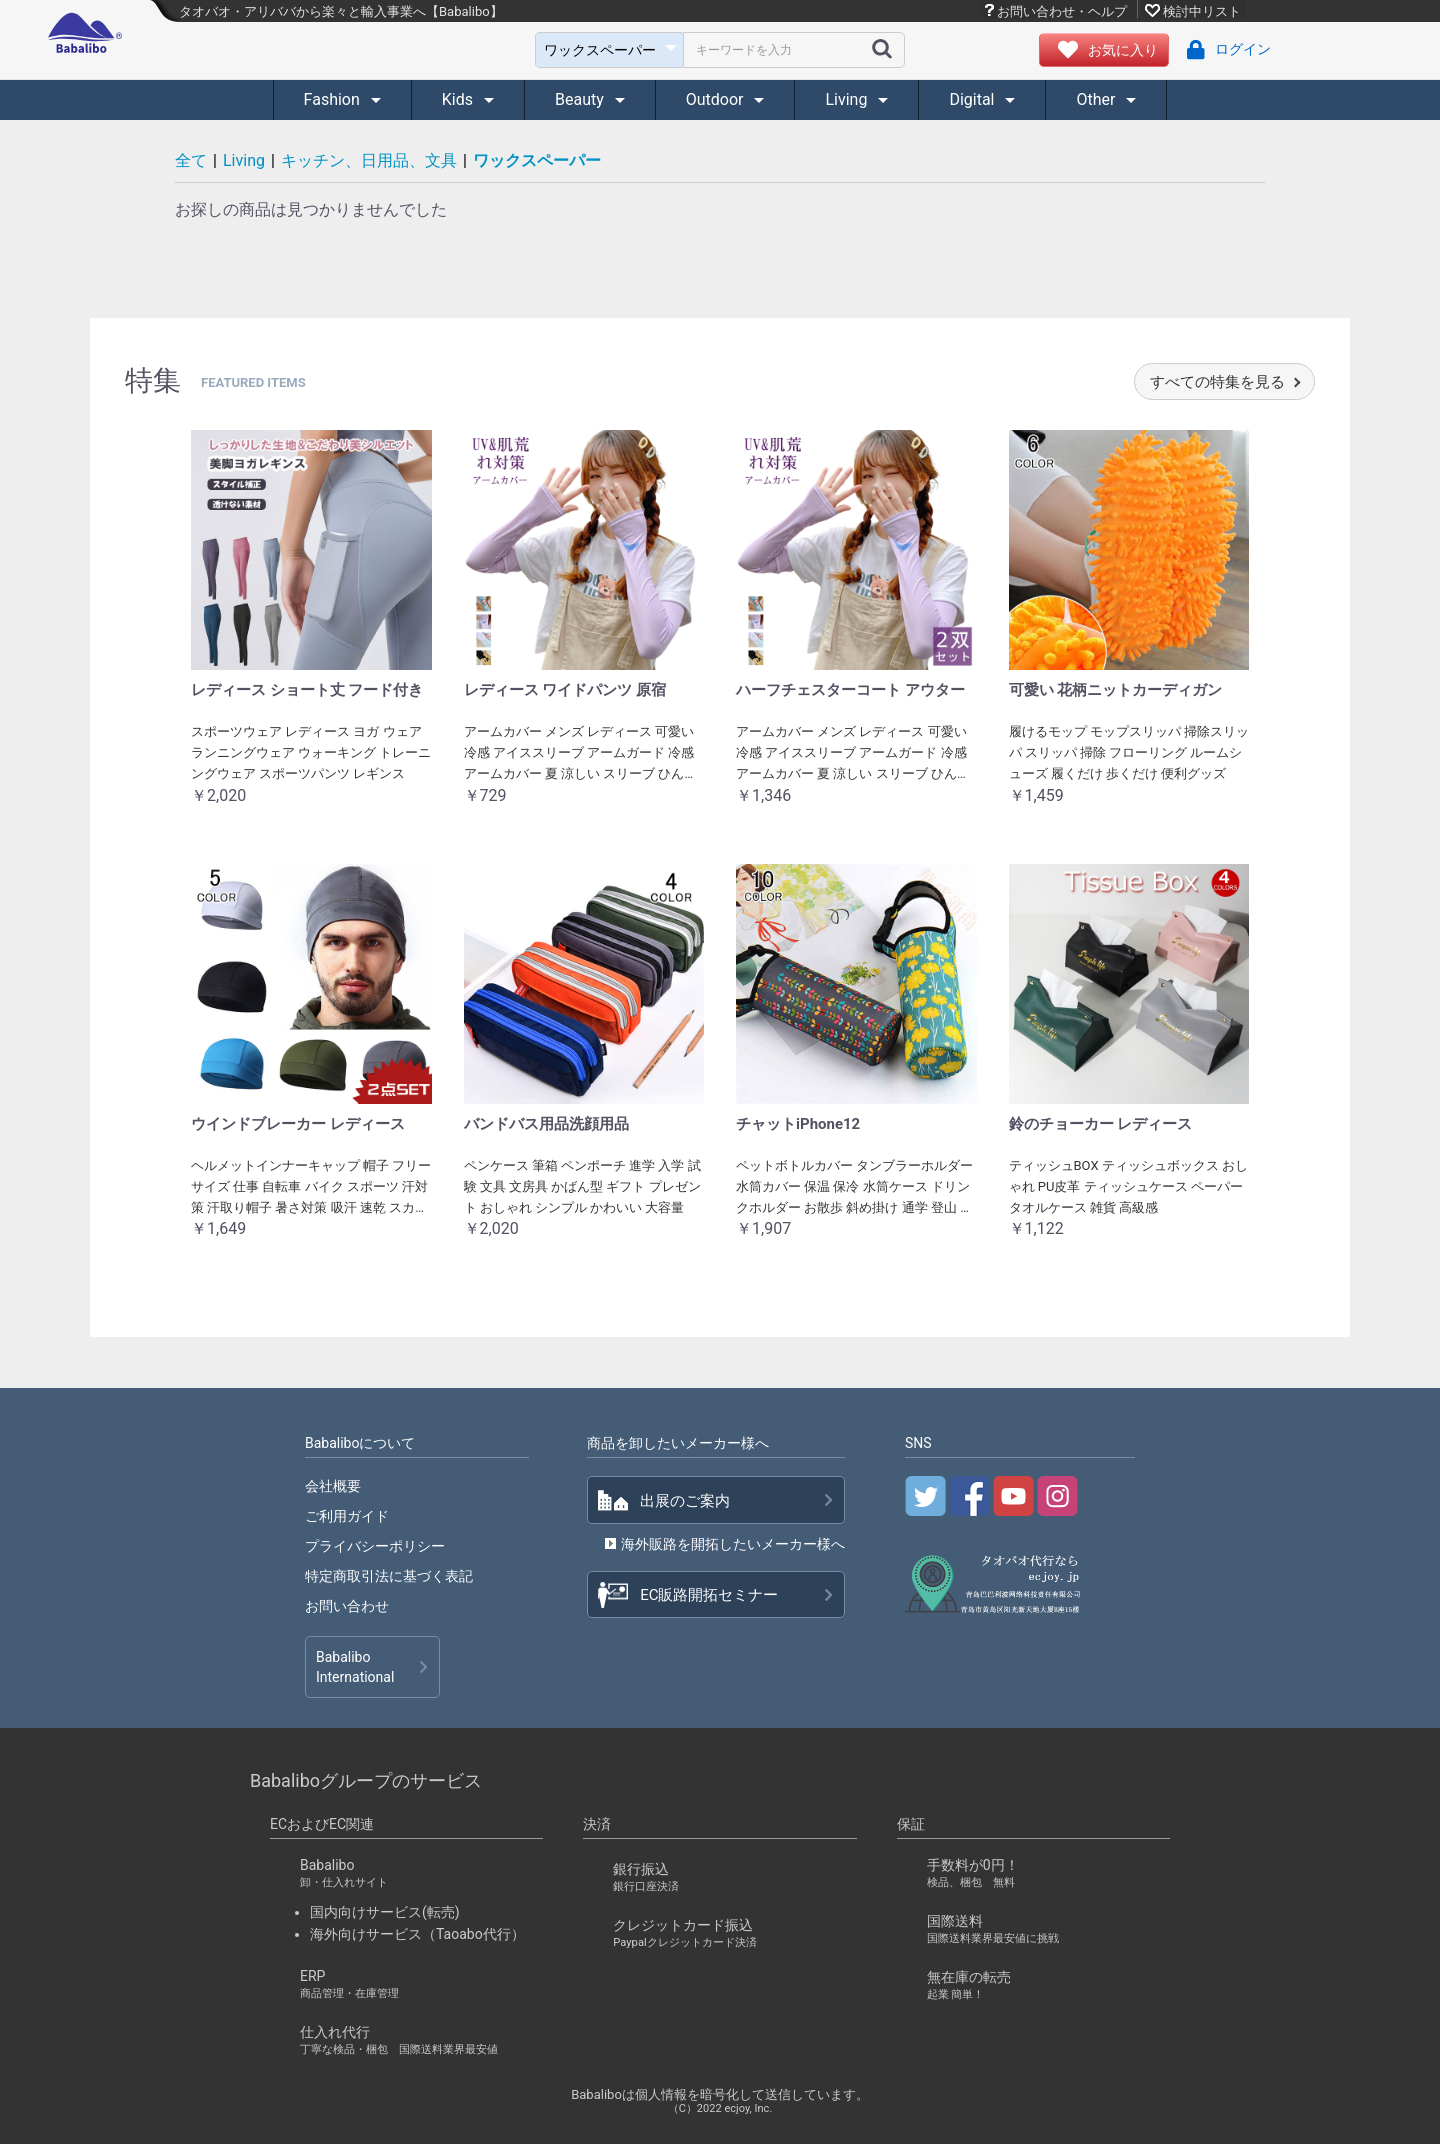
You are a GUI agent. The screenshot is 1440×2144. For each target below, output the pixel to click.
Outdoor (717, 99)
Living (848, 99)
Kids (459, 99)
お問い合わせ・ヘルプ (1062, 11)
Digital (973, 99)
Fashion (334, 99)
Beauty (581, 99)
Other (1097, 99)
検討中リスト (1202, 11)
